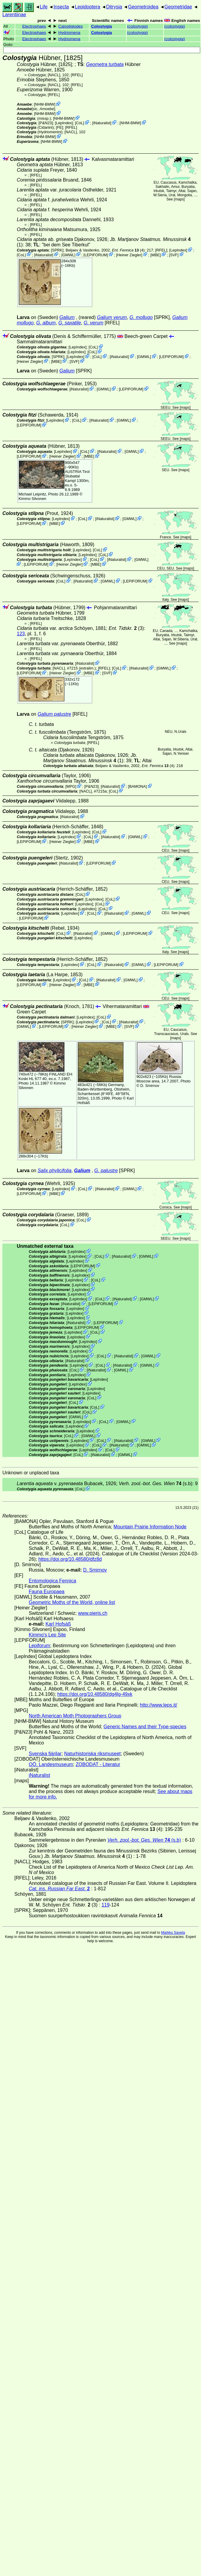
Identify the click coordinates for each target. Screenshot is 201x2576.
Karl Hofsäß (58, 1624)
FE (59, 127)
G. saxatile (69, 322)
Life (44, 6)
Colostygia (101, 26)
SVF (173, 254)
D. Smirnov (149, 1085)
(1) (90, 758)
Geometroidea (143, 6)
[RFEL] (77, 75)
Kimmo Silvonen (32, 498)
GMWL (68, 254)
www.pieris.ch (93, 1613)
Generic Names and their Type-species (145, 1726)
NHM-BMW (44, 104)
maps (179, 199)
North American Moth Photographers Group (75, 1715)
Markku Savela (173, 1932)
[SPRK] (57, 250)
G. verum (93, 322)
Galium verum (112, 317)
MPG (71, 786)
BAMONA (137, 786)
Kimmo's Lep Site (47, 1634)
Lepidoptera (87, 6)
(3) (126, 628)
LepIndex (64, 123)
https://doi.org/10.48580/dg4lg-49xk (94, 1694)
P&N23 (46, 123)
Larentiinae (14, 14)
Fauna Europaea (46, 1591)
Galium (67, 317)
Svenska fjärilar (45, 1753)
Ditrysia (114, 6)
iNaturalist (101, 123)
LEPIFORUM (95, 254)
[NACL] (54, 75)
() (137, 26)
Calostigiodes (70, 26)
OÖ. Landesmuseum (51, 1764)
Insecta (61, 6)
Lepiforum (39, 1645)
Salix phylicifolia (54, 1170)
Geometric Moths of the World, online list (72, 1602)
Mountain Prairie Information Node (150, 1526)
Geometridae (178, 6)
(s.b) (155, 1483)
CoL (79, 123)
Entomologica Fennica (52, 1580)
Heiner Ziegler (129, 254)
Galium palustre (54, 714)
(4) (128, 250)
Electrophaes (34, 26)
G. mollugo (140, 317)
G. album (46, 322)
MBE (156, 254)
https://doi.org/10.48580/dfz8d (70, 1559)
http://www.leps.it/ (158, 1705)
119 (106, 1904)
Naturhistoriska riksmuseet (92, 1753)
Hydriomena (69, 32)
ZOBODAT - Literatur (98, 1764)
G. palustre (106, 1170)
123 (21, 633)
